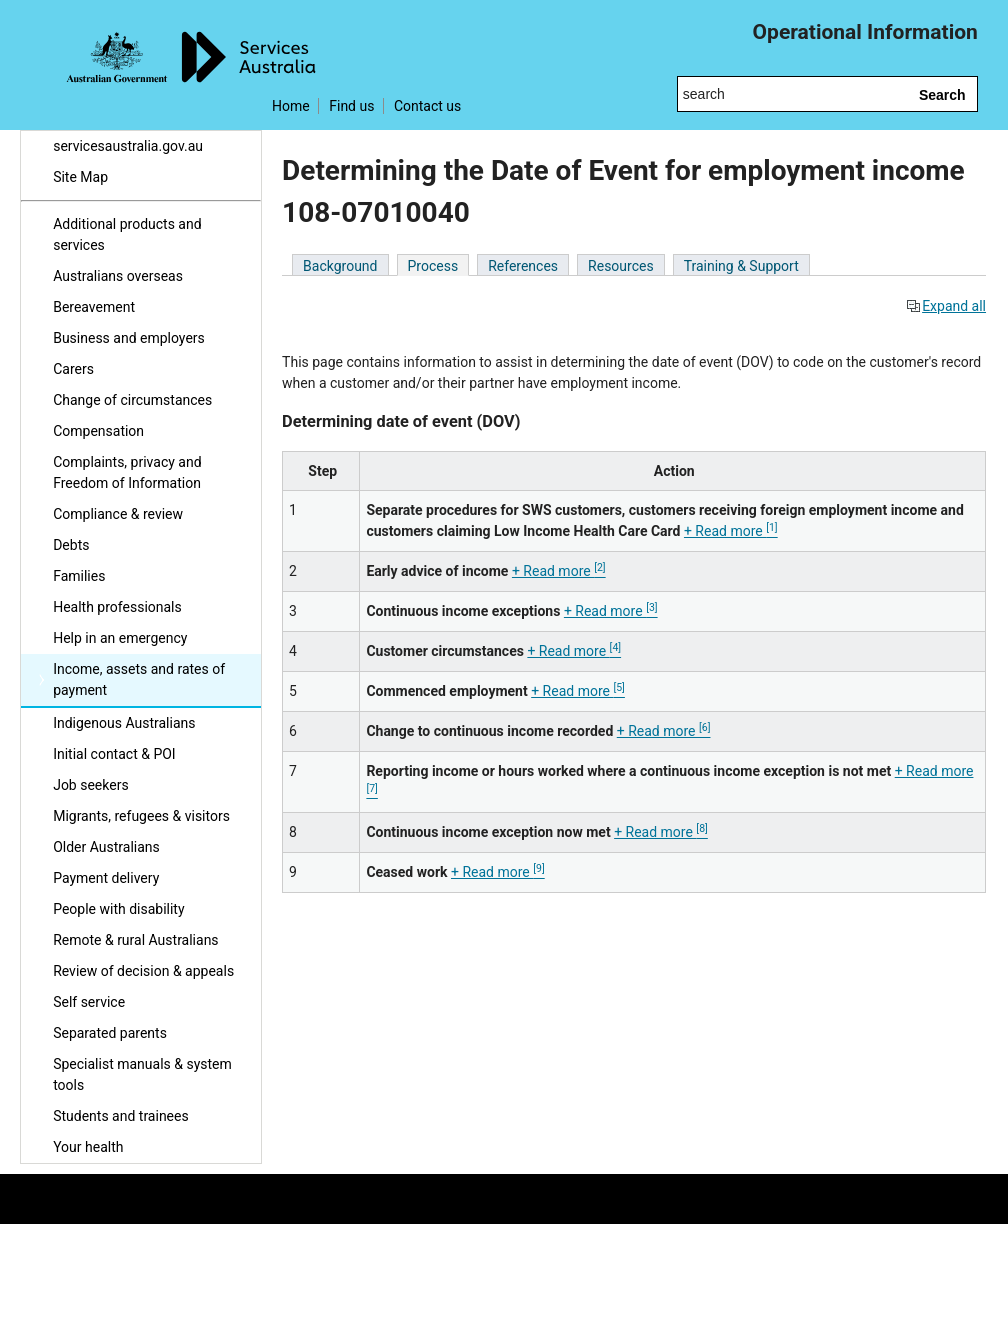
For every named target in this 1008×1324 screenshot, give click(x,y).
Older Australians (106, 847)
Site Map (80, 177)
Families (79, 576)
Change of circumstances (132, 400)
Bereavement (94, 307)
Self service (89, 1002)
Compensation (98, 431)
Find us (351, 106)
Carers (73, 369)
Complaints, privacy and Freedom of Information (127, 472)
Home (291, 106)
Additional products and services (127, 234)
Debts (71, 545)
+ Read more (731, 531)
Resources (621, 266)
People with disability (118, 909)
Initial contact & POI (114, 754)
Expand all (946, 306)
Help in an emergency (120, 638)
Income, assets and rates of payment (139, 679)
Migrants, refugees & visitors (141, 816)
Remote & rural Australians (135, 940)
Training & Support (741, 266)
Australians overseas (118, 276)
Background (340, 266)
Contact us (427, 106)
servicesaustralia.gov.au (128, 146)
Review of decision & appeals (143, 971)
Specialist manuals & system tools (142, 1074)
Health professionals (117, 607)
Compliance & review (118, 514)
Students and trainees (121, 1116)
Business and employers (129, 338)
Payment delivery (106, 878)
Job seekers (90, 785)
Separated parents (110, 1033)
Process (433, 266)
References (523, 266)
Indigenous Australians (124, 723)
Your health (88, 1147)
